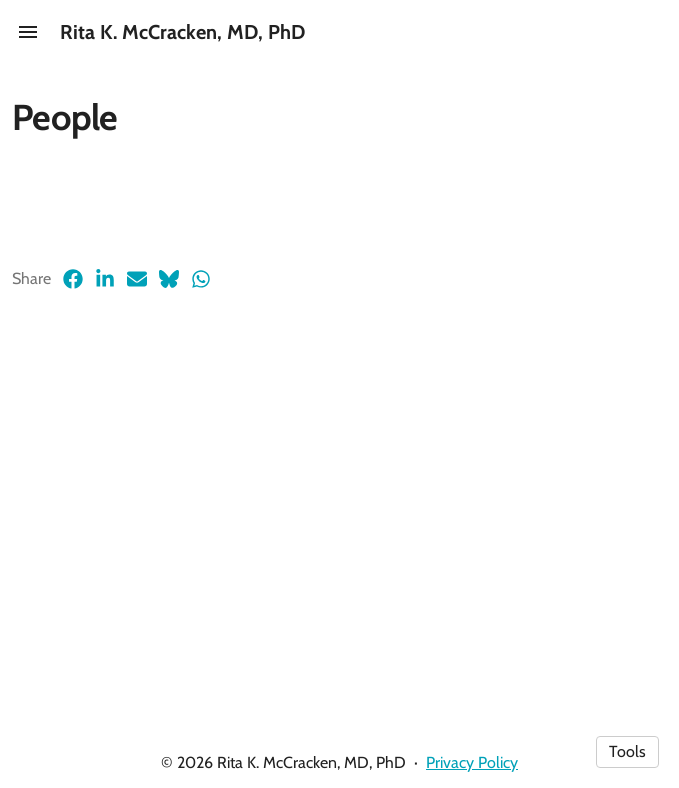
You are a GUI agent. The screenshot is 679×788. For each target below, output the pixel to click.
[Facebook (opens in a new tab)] (73, 279)
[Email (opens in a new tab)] (137, 279)
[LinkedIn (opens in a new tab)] (105, 279)
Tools (627, 751)
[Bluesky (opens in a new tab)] (169, 279)
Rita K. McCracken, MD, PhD (182, 32)
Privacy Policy (472, 762)
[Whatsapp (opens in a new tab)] (201, 279)
